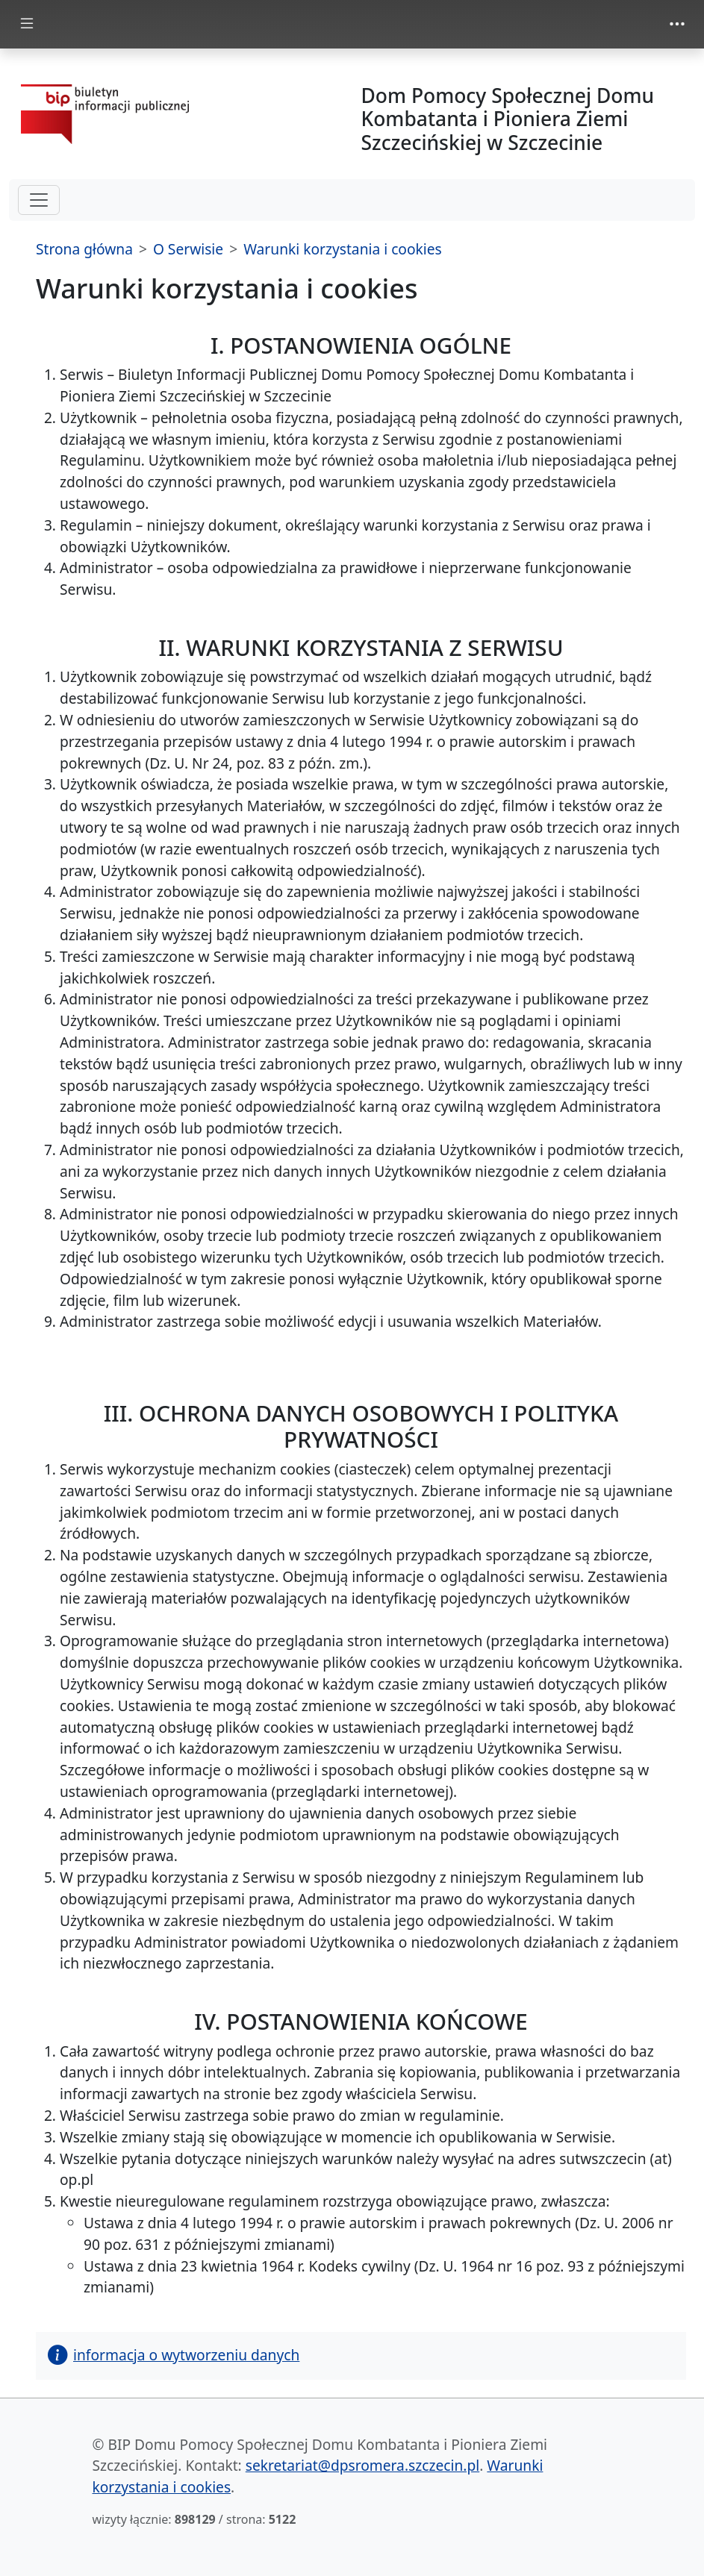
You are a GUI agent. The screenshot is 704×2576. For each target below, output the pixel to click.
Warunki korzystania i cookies (342, 249)
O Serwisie (188, 249)
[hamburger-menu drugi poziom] (39, 200)
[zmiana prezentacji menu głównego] (27, 24)
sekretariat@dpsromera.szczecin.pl (362, 2465)
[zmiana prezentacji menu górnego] (677, 24)
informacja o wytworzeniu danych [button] (173, 2355)
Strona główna (84, 249)
